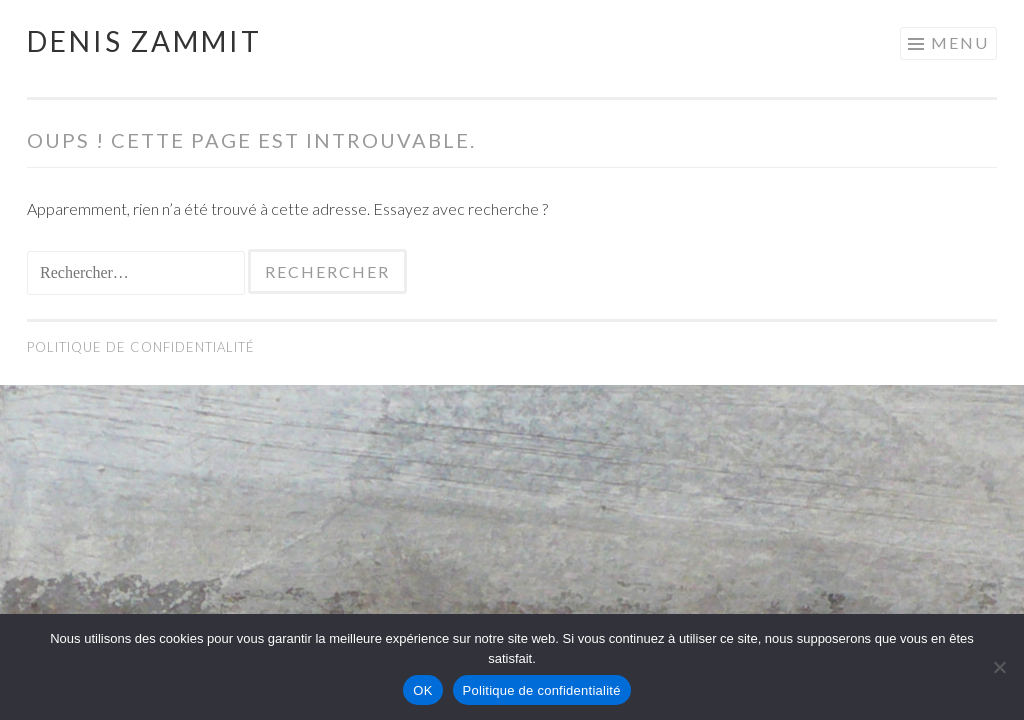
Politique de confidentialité (141, 347)
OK (422, 690)
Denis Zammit (144, 41)
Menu (960, 42)
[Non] (999, 667)
